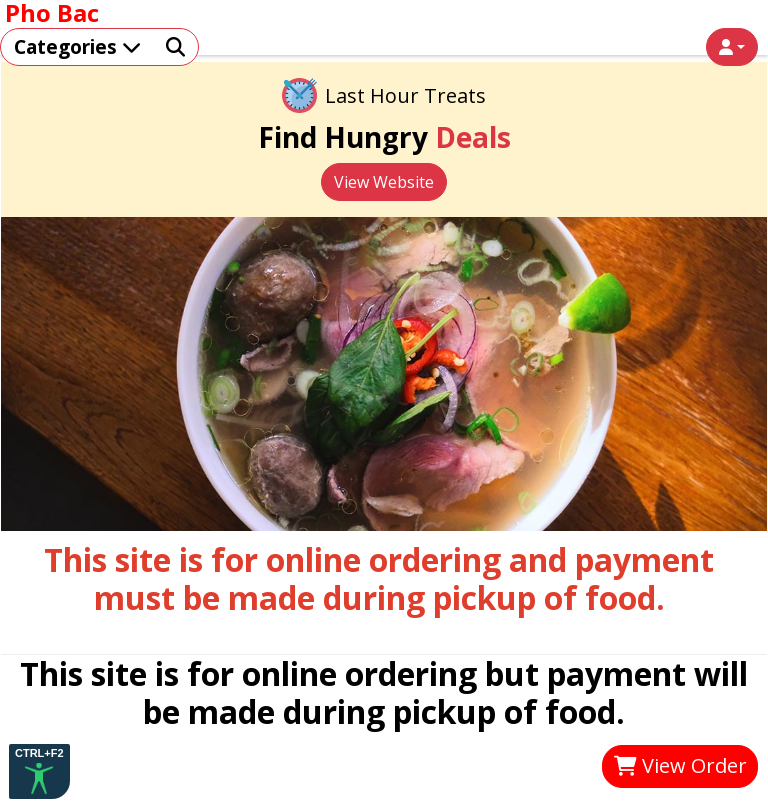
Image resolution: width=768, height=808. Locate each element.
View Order (680, 765)
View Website (384, 182)
